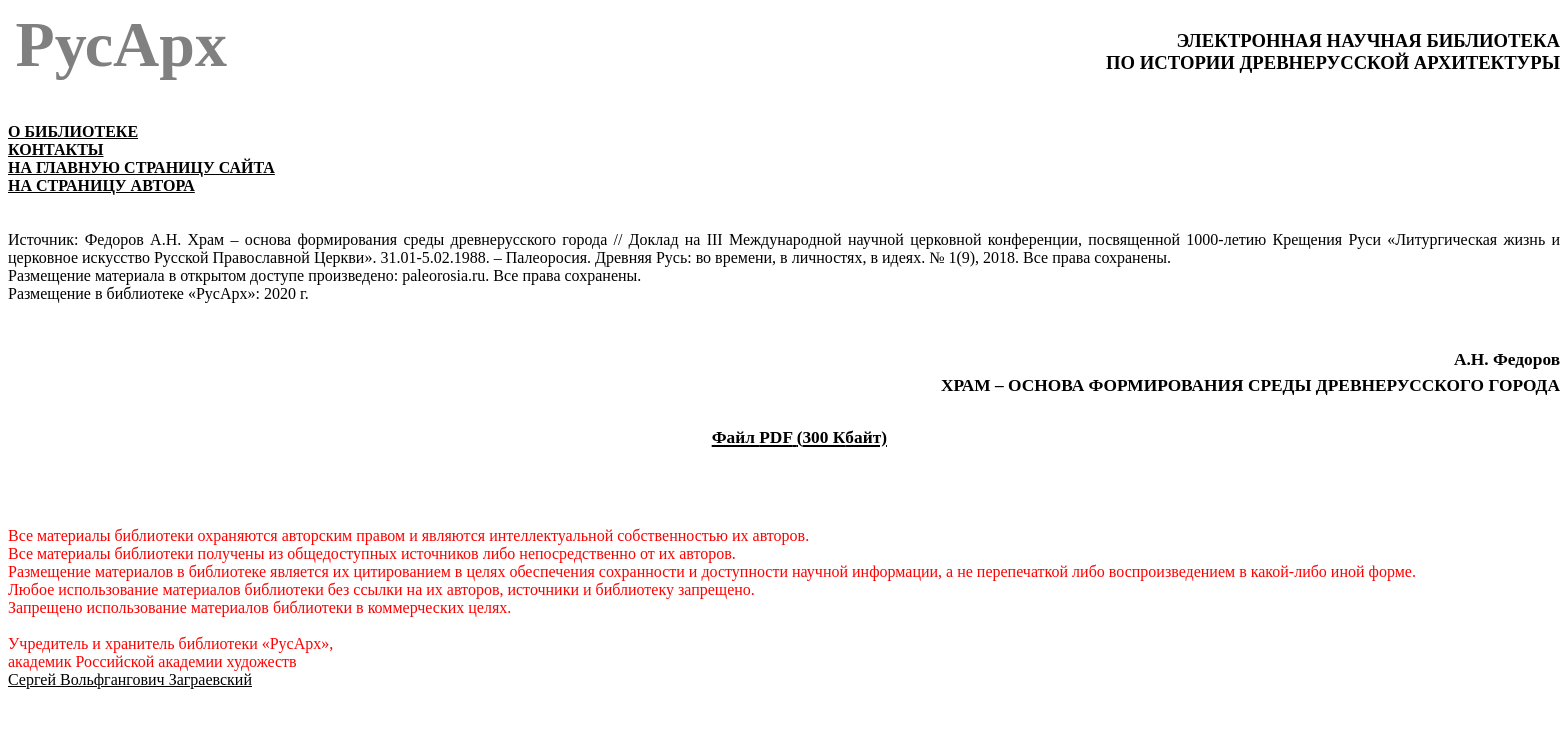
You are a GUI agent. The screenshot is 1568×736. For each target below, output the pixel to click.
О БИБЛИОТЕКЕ (73, 131)
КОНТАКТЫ (56, 149)
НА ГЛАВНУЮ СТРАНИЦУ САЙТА (141, 167)
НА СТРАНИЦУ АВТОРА (101, 185)
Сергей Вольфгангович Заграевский (130, 679)
